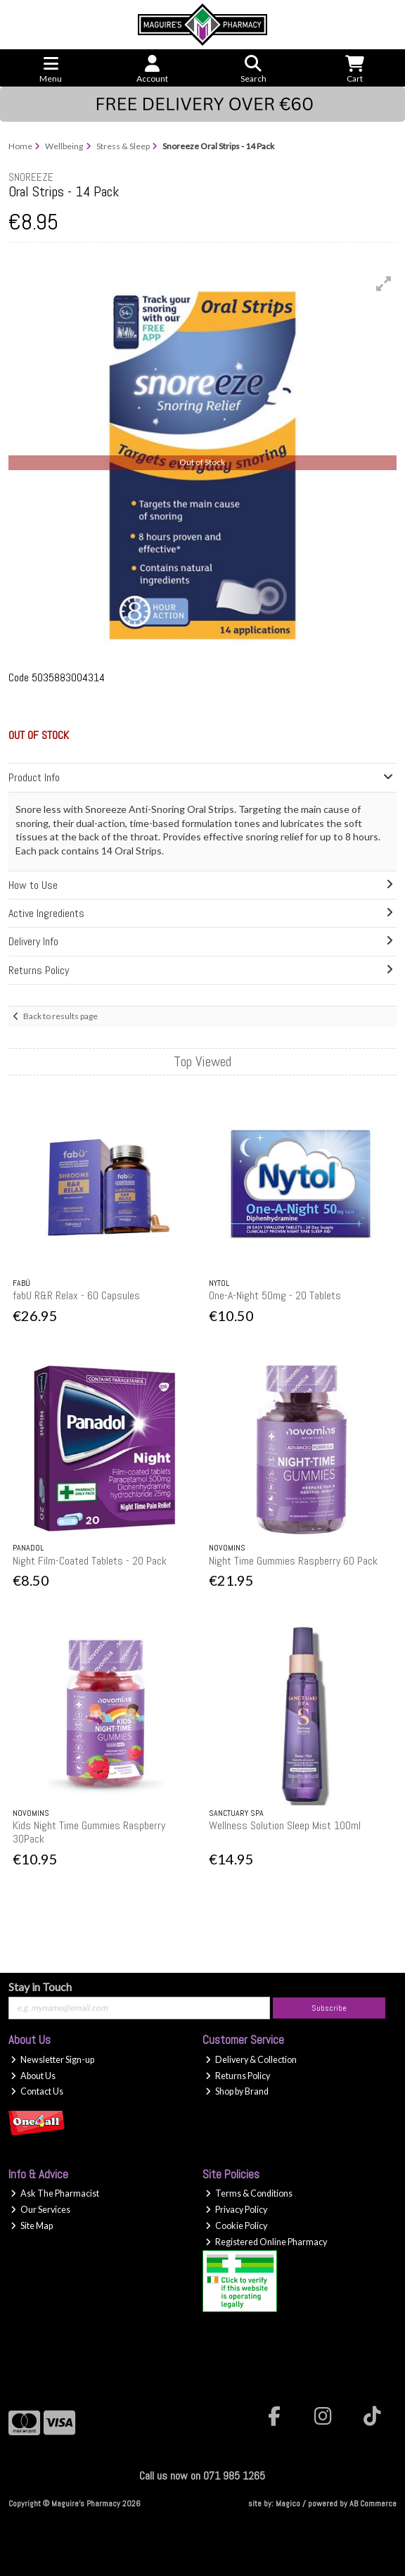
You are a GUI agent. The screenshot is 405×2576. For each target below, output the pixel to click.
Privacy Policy (236, 2209)
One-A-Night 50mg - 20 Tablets (275, 1295)
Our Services (40, 2209)
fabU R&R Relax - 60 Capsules (76, 1295)
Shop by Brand (237, 2091)
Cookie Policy (236, 2226)
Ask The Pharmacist (55, 2193)
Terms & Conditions (248, 2193)
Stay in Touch (40, 1986)
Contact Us (37, 2091)
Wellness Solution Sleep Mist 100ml (285, 1825)
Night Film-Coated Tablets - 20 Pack (90, 1560)
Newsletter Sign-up (52, 2059)
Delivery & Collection (251, 2059)
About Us (33, 2076)
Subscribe (329, 2008)
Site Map (32, 2226)
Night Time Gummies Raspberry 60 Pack (293, 1560)
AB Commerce (373, 2503)
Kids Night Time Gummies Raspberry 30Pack (89, 1832)
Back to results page (60, 1016)
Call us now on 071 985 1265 (202, 2475)
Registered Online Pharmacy (266, 2242)
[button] (384, 283)
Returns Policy (237, 2076)
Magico (288, 2503)
